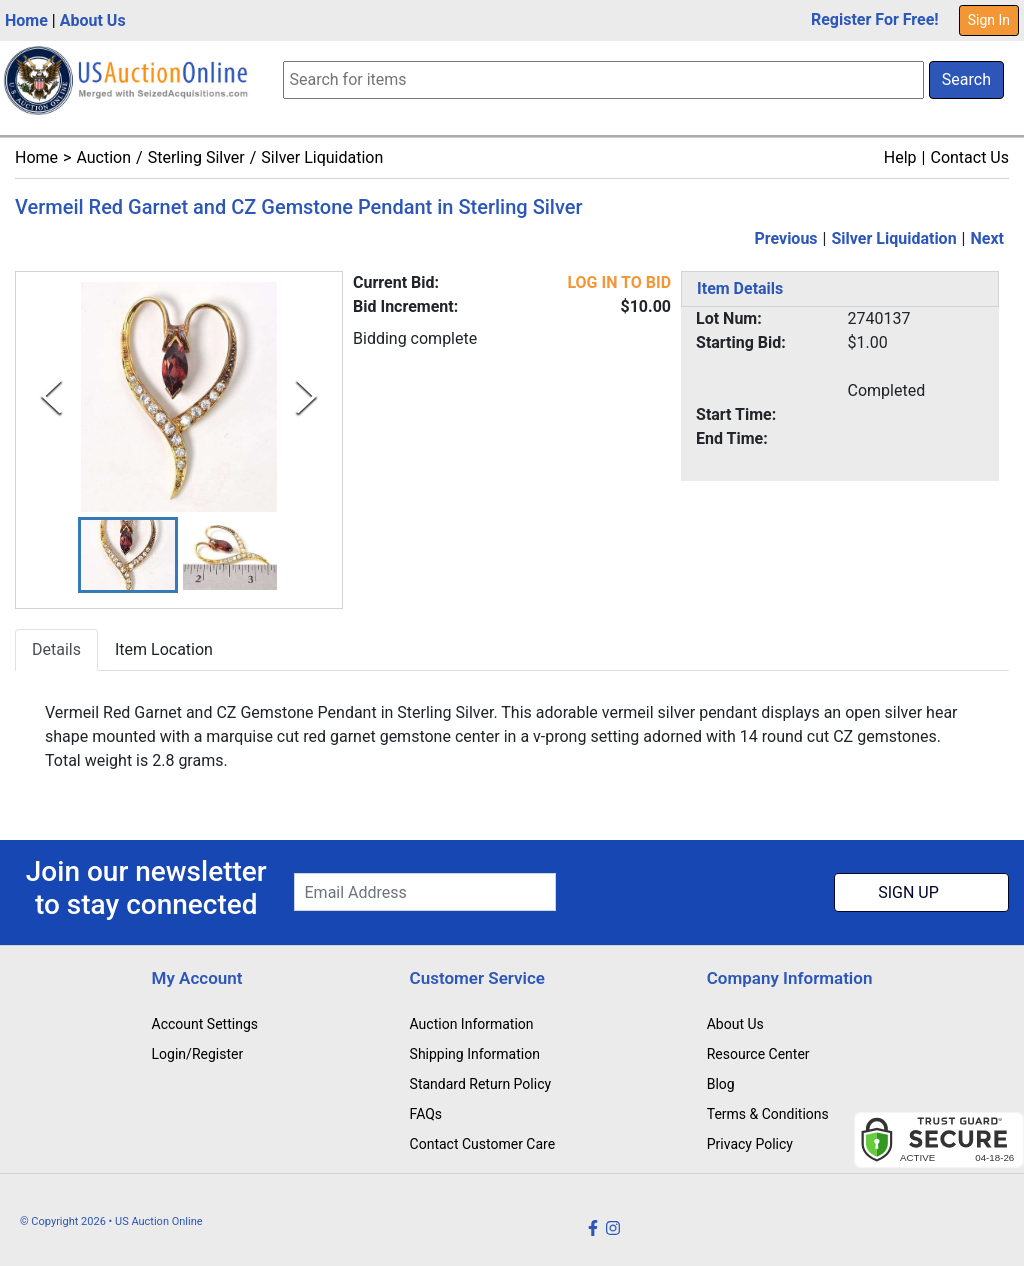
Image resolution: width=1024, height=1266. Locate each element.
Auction (103, 157)
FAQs (426, 1114)
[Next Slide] (306, 396)
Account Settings (205, 1024)
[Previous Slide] (51, 396)
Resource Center (758, 1054)
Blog (721, 1084)
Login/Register (198, 1054)
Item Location (164, 650)
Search (966, 79)
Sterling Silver (196, 157)
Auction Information (472, 1024)
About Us (93, 20)
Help (900, 157)
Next (987, 238)
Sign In (989, 20)
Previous (785, 238)
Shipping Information (475, 1054)
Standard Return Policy (481, 1084)
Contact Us (969, 157)
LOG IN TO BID (619, 282)
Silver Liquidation (322, 157)
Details (56, 650)
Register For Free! (875, 19)
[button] (128, 555)
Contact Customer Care (483, 1144)
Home (26, 20)
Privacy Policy (750, 1144)
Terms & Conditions (768, 1114)
